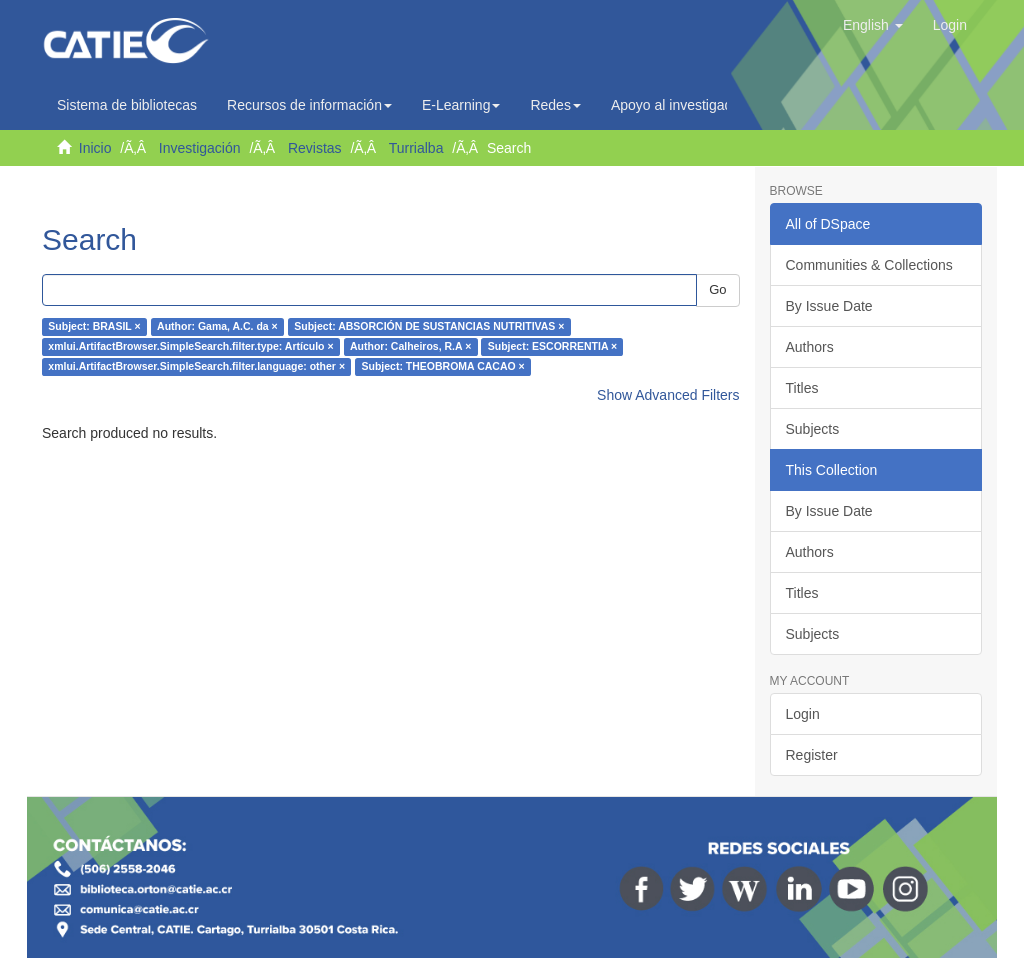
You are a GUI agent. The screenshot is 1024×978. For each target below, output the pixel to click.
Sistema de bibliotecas (127, 105)
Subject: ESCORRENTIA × (552, 347)
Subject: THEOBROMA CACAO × (443, 367)
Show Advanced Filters (668, 395)
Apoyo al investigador (683, 105)
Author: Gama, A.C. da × (217, 327)
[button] (873, 25)
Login (803, 714)
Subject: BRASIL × (94, 327)
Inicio (95, 148)
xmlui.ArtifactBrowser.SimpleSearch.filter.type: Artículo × (190, 347)
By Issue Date (829, 306)
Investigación (200, 148)
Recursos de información (309, 105)
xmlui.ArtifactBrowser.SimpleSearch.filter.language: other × (196, 367)
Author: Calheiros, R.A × (410, 347)
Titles (802, 388)
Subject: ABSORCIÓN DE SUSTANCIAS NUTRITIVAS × (429, 327)
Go (717, 289)
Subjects (813, 429)
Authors (810, 347)
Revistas (315, 148)
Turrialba (416, 148)
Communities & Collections (869, 265)
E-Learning (461, 105)
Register (812, 755)
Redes (555, 105)
